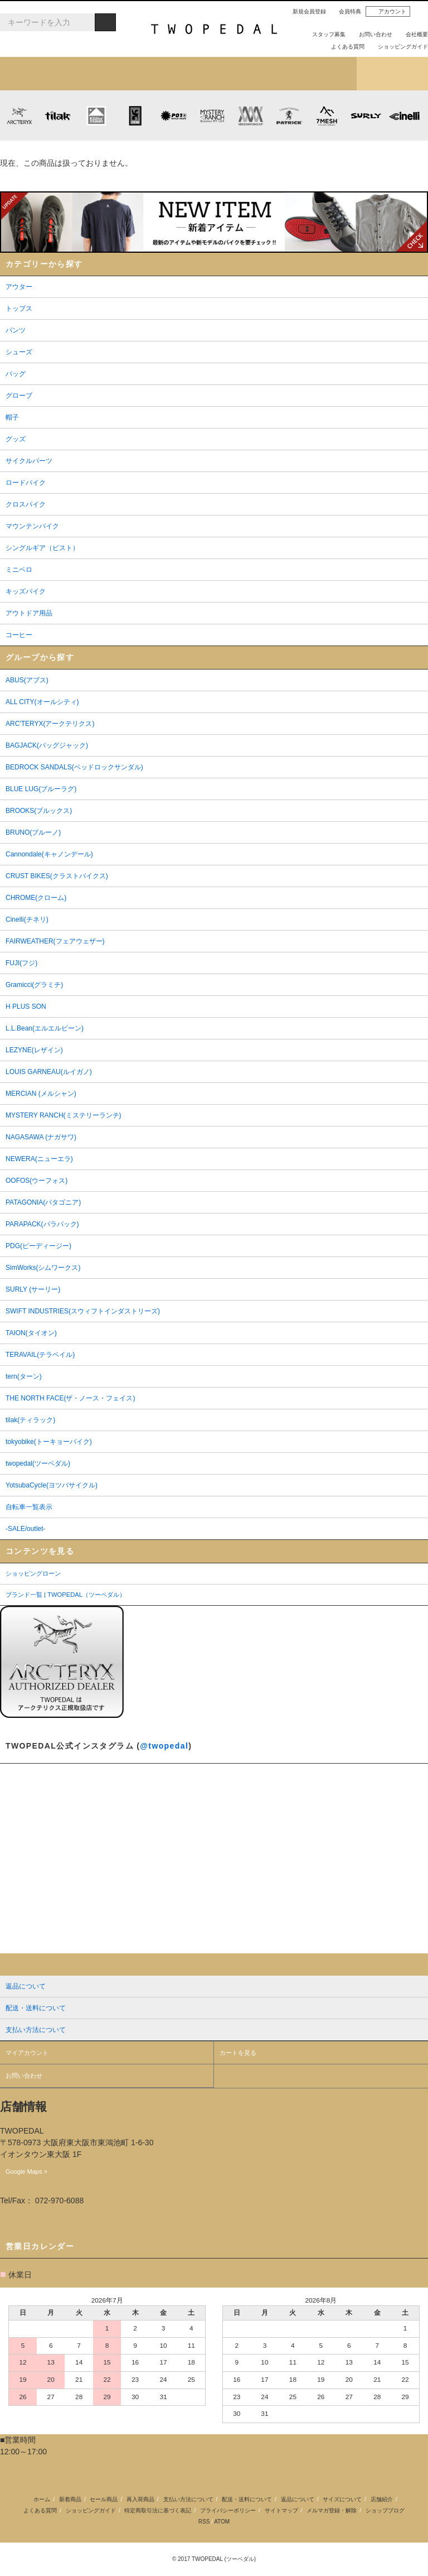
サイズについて (342, 2499)
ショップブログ (392, 73)
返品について (297, 2499)
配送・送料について (247, 2499)
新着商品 (70, 2499)
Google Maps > (26, 2171)
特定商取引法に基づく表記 (157, 2510)
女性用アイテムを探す (249, 73)
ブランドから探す (178, 73)
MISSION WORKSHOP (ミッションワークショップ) (250, 115)
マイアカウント (27, 2052)
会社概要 (412, 34)
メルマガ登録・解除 (332, 2510)
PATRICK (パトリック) (289, 115)
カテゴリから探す (107, 73)
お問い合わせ (371, 34)
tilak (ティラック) (57, 115)
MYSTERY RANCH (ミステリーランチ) (212, 115)
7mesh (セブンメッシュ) (327, 115)
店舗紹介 (321, 73)
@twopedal (164, 1745)
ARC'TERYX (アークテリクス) (19, 115)
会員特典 (345, 11)
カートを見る (238, 2052)
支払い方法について (188, 2499)
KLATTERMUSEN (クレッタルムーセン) (96, 115)
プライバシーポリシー (228, 2510)
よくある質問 (343, 47)
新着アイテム (35, 73)
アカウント (387, 11)
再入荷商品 (140, 2499)
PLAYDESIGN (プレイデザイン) (173, 115)
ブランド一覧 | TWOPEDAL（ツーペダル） (65, 1594)
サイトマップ (281, 2510)
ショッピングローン (33, 1573)
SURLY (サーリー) (366, 115)
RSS (204, 2522)
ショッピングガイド (398, 47)
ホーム (41, 2499)
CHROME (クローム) (134, 115)
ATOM (222, 2522)
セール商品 (104, 2499)
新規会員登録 (305, 11)
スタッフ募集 (324, 34)
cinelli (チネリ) (404, 115)
